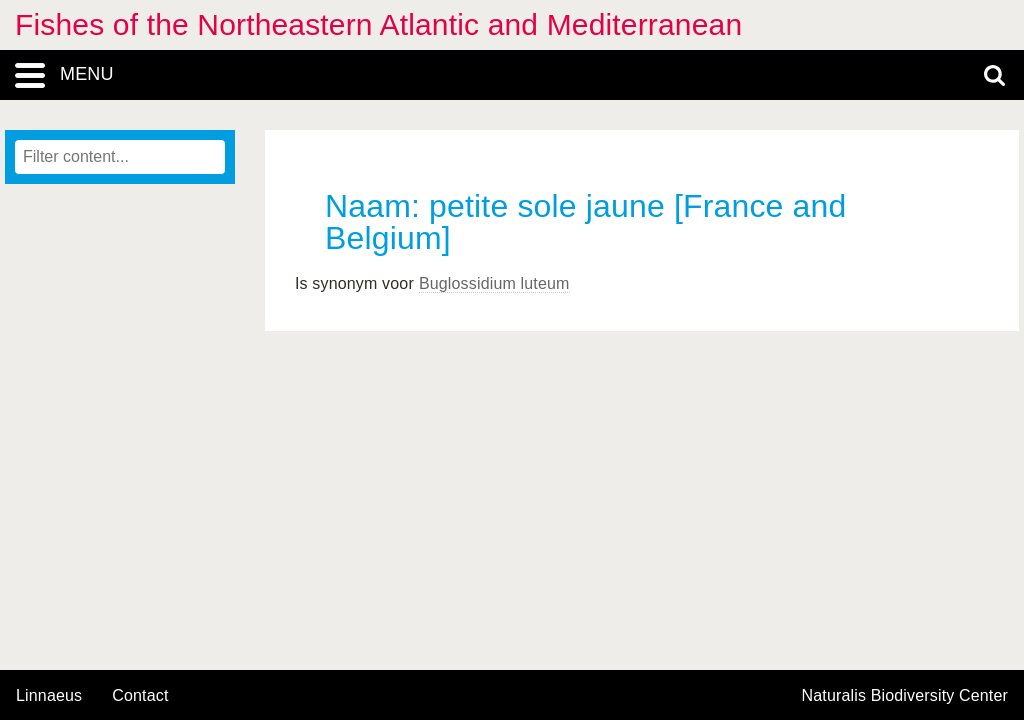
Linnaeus (49, 696)
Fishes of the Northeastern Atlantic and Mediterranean (378, 24)
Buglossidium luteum (494, 283)
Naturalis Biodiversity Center (905, 696)
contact (140, 695)
